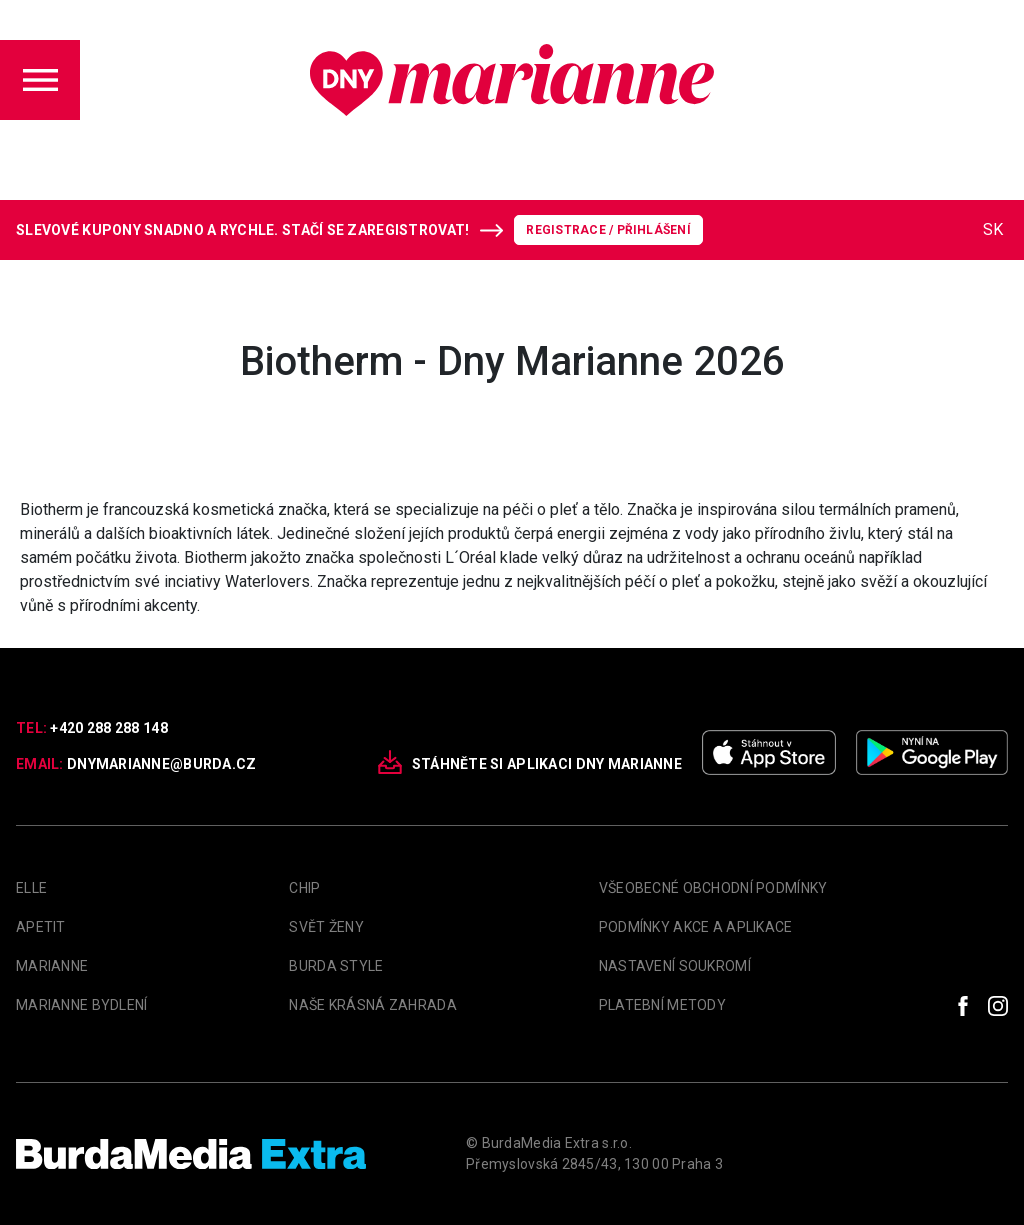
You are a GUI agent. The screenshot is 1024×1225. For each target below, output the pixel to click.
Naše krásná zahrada (372, 1005)
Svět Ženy (326, 927)
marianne (52, 966)
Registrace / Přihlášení (608, 230)
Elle (31, 888)
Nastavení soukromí (675, 966)
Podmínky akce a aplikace (696, 927)
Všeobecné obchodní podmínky (713, 888)
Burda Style (336, 966)
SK (993, 229)
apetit (41, 927)
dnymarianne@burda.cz (162, 764)
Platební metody (662, 1005)
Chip (304, 888)
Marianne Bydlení (81, 1005)
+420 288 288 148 (108, 728)
